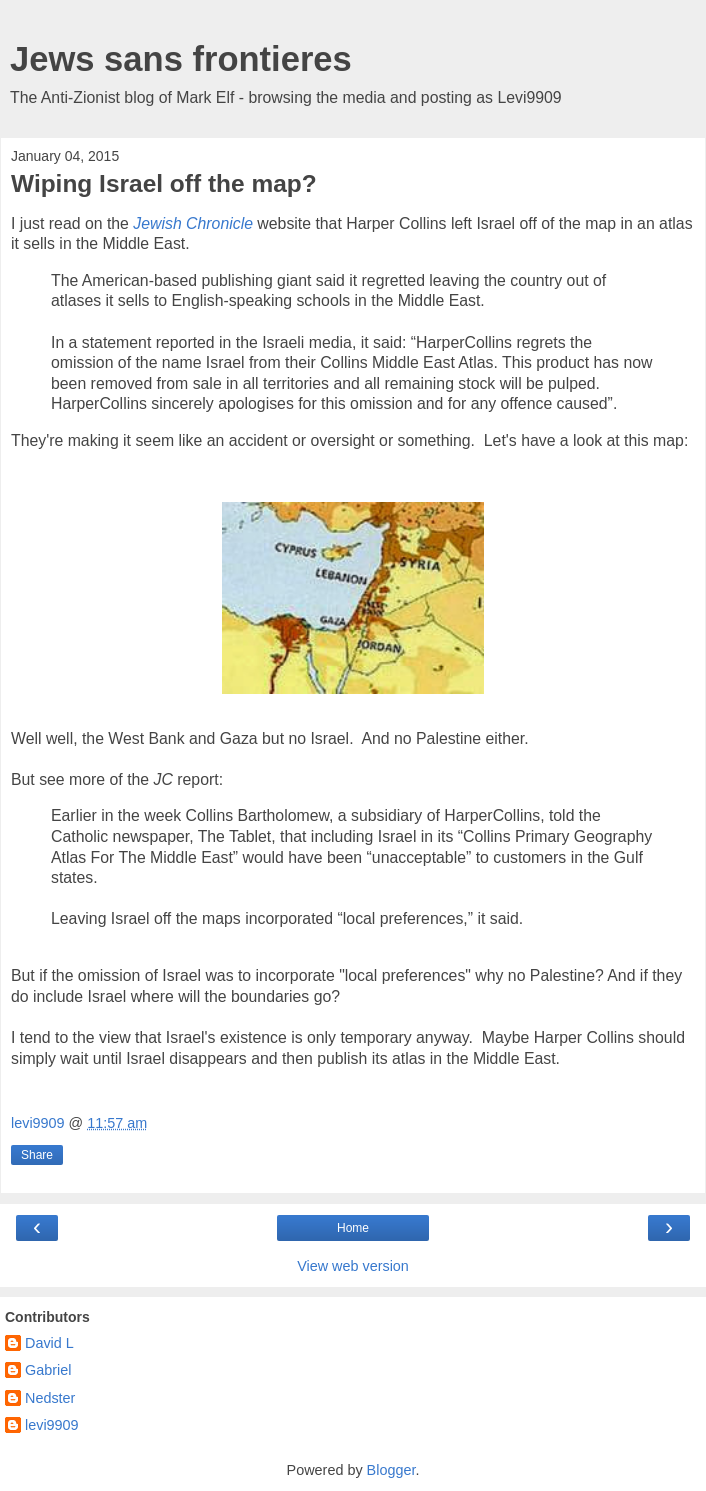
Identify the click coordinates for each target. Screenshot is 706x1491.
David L (49, 1343)
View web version (353, 1266)
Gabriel (48, 1370)
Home (353, 1228)
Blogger (391, 1470)
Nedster (50, 1398)
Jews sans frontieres (181, 59)
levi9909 (52, 1425)
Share (37, 1155)
